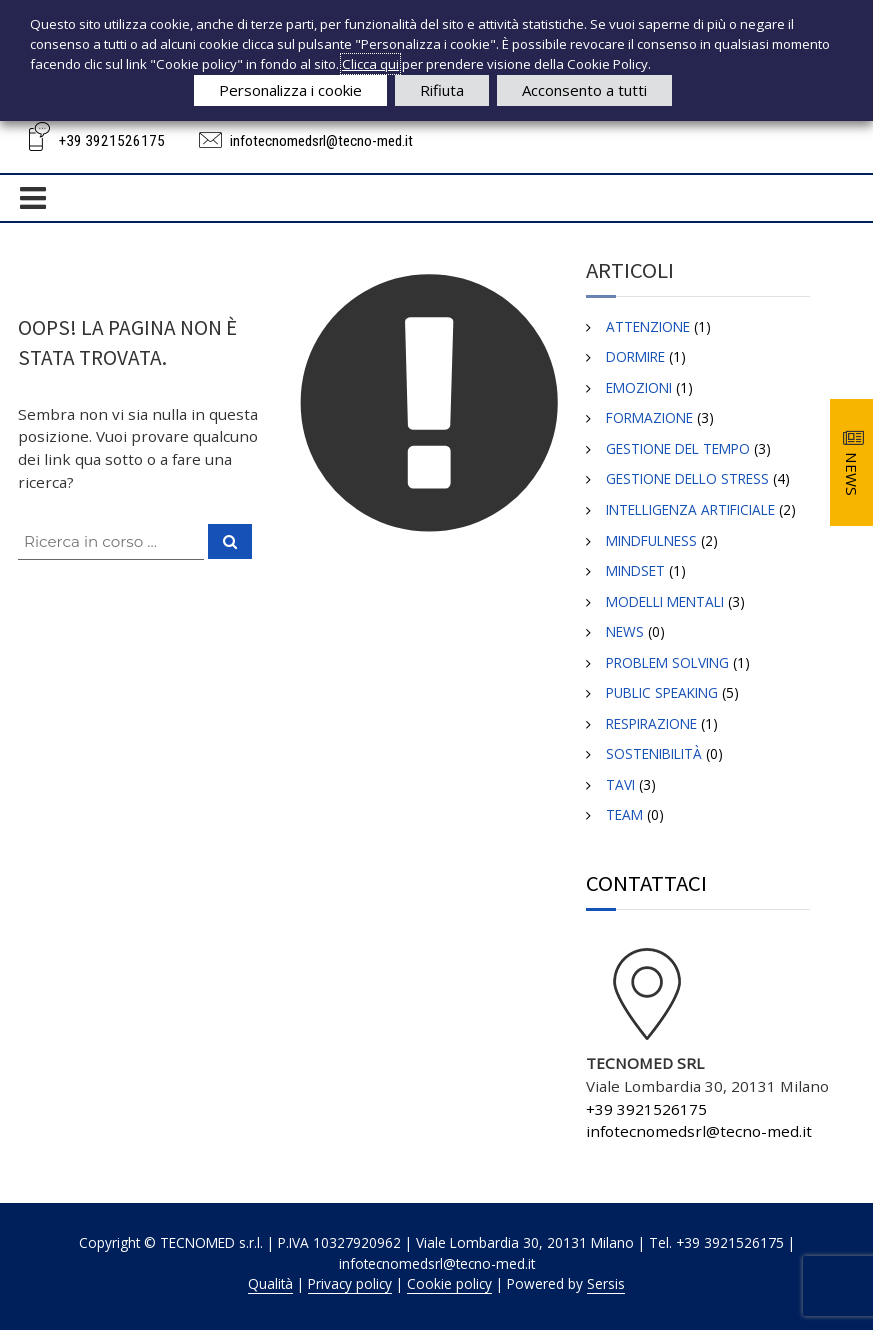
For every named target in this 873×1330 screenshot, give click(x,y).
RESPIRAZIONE (651, 723)
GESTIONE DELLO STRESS (687, 478)
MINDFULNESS (651, 540)
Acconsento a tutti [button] (584, 90)
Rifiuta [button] (442, 90)
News (625, 631)
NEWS (852, 474)
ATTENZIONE (648, 326)
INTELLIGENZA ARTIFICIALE (690, 509)
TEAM (624, 814)
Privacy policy (350, 1283)
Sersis (606, 1283)
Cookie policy (449, 1283)
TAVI (620, 784)
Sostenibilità (654, 753)
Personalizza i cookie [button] (290, 90)
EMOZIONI (639, 387)
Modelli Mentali (665, 601)
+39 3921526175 (112, 141)
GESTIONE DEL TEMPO (678, 448)
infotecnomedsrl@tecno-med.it (321, 141)
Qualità (270, 1283)
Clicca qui (370, 64)
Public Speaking (662, 692)
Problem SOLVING (667, 662)
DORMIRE (635, 356)
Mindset (635, 570)
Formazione (649, 417)
